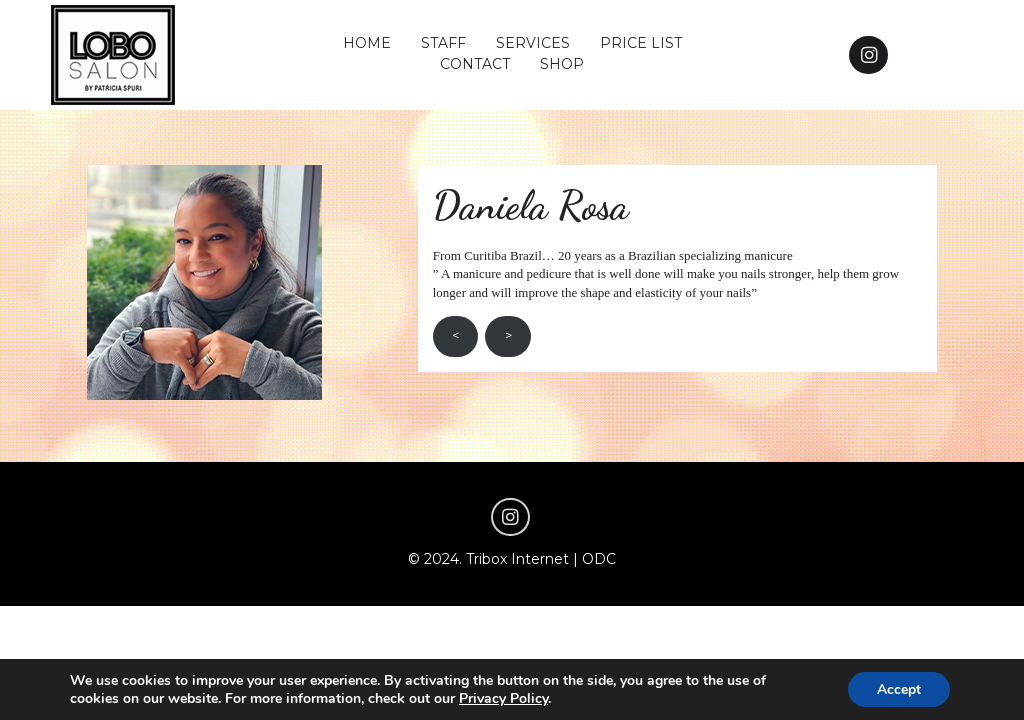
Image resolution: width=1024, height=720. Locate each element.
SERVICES (533, 43)
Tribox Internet (517, 559)
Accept (898, 688)
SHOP (562, 64)
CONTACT (475, 64)
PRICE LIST (641, 43)
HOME (367, 43)
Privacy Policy (503, 697)
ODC (599, 559)
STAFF (443, 43)
